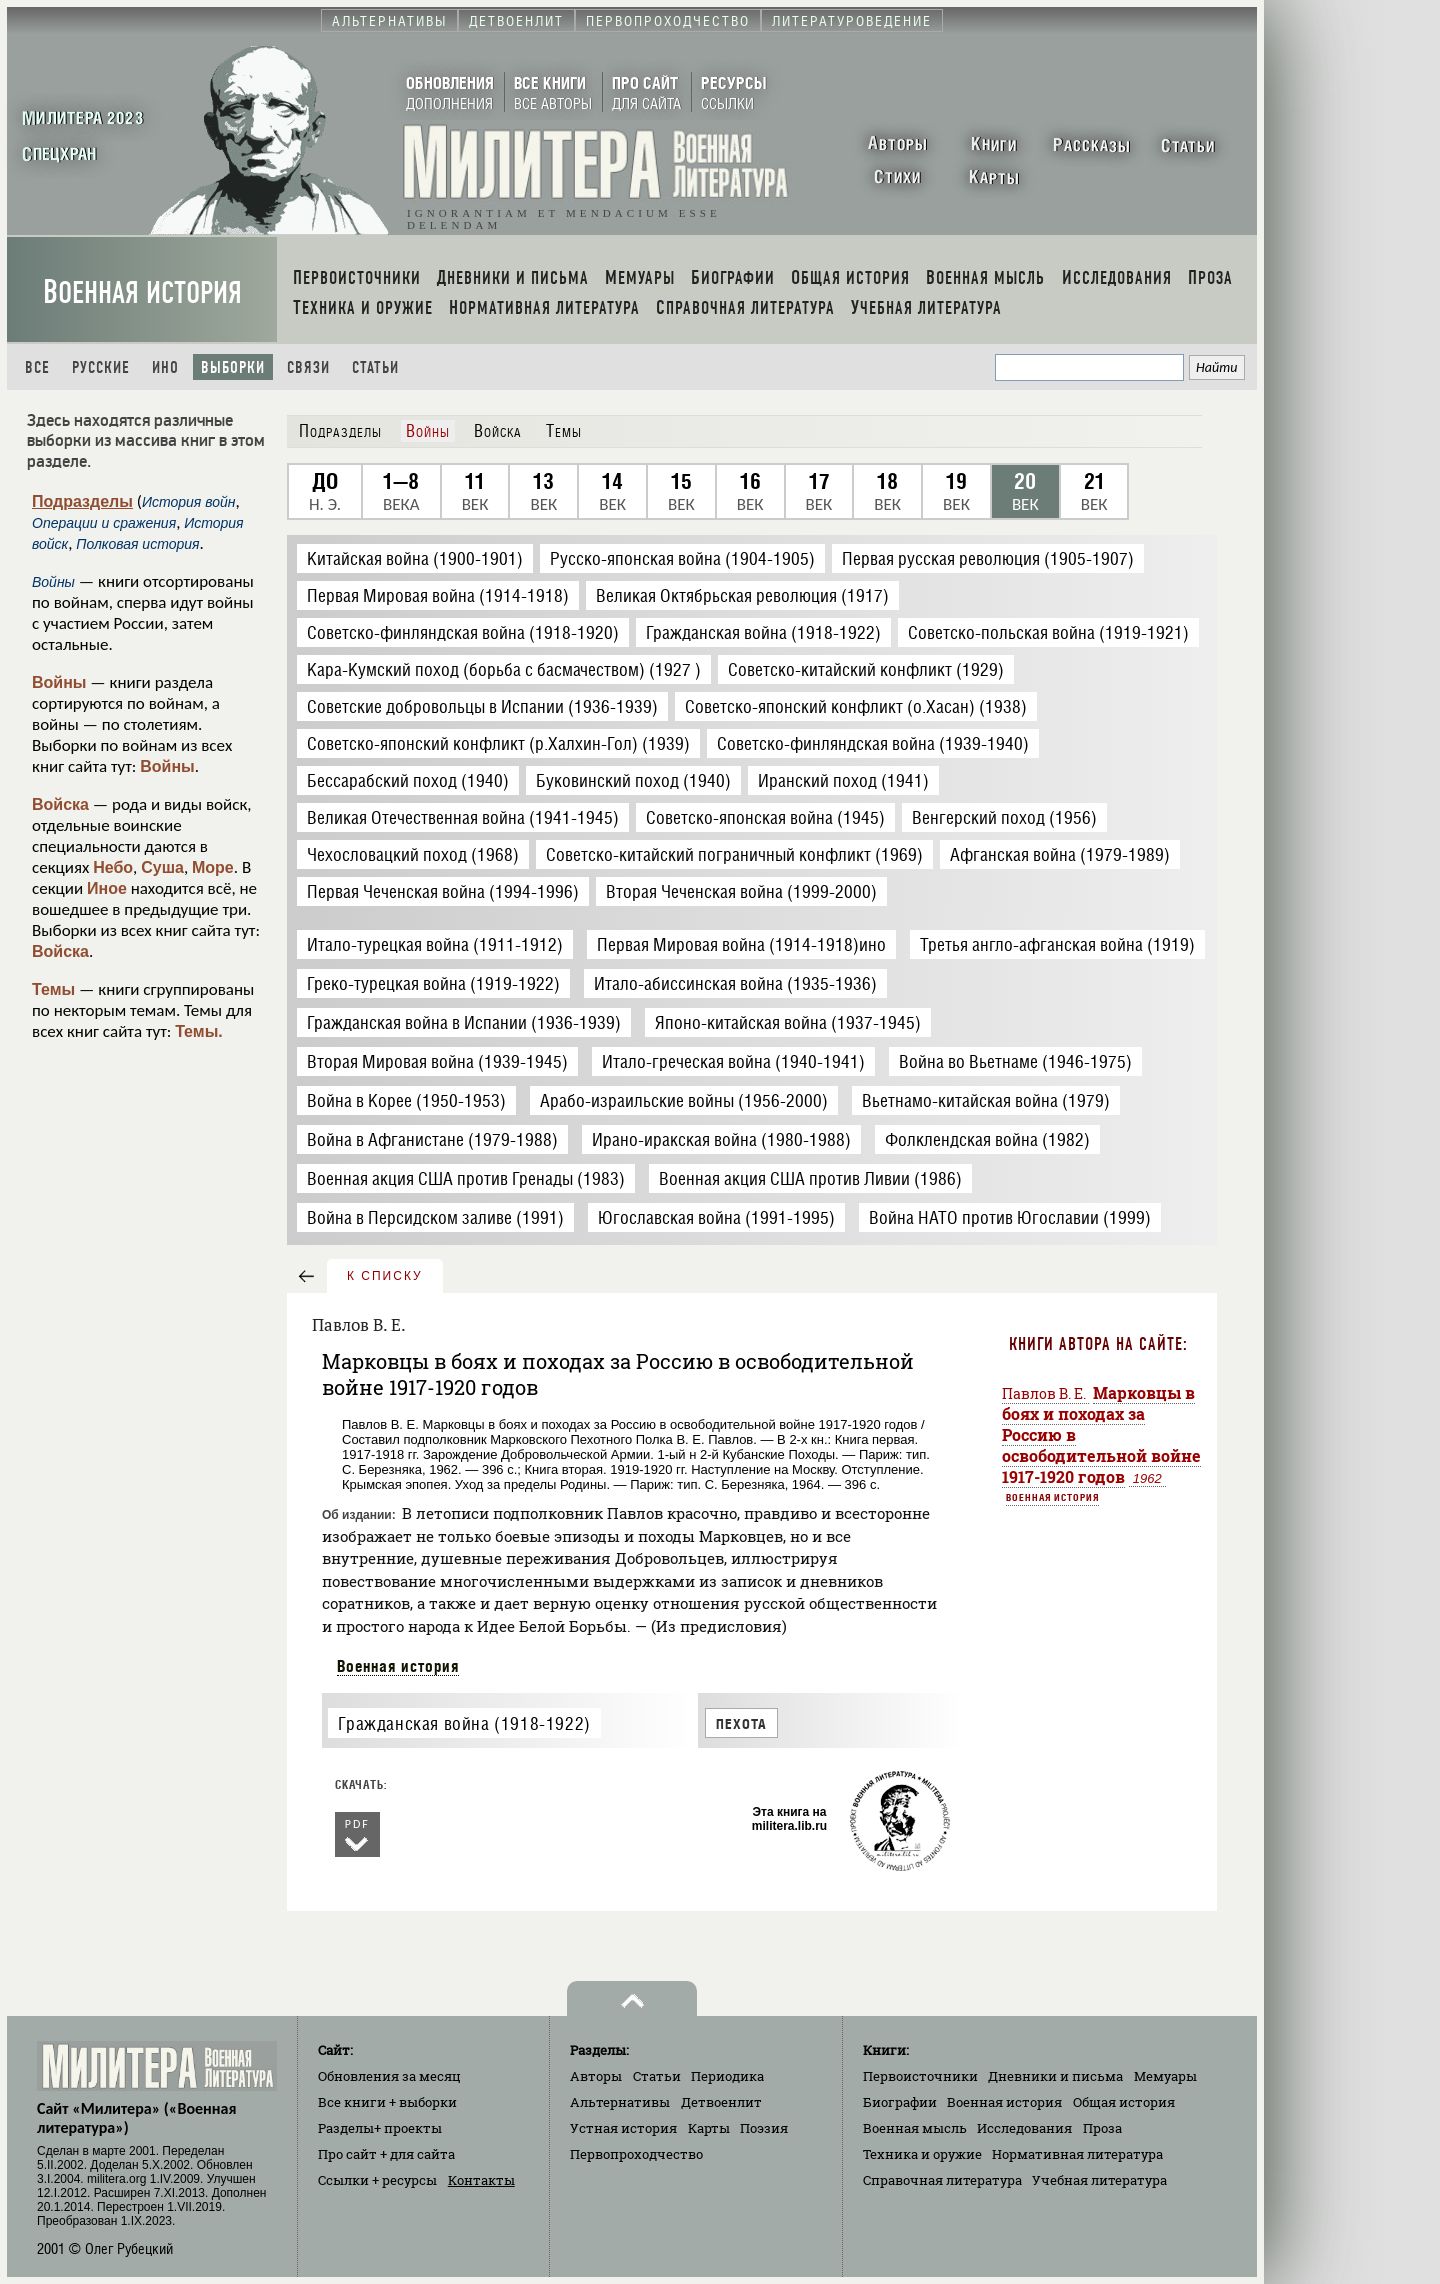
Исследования (1024, 2128)
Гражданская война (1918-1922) (464, 1723)
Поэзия (764, 2128)
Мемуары (1165, 2076)
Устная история (623, 2128)
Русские (101, 367)
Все (37, 367)
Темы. (199, 1031)
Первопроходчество (636, 2154)
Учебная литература (1099, 2180)
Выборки (233, 367)
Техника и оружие (922, 2154)
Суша (162, 867)
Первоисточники (920, 2076)
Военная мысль (915, 2128)
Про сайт (386, 2154)
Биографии (900, 2102)
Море (213, 867)
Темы (53, 989)
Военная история (142, 292)
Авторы (596, 2076)
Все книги (387, 2102)
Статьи (375, 367)
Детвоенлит (721, 2102)
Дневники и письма (1055, 2076)
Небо (113, 867)
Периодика (727, 2076)
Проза (1102, 2128)
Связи (308, 367)
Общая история (1124, 2102)
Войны (59, 682)
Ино (165, 367)
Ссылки (377, 2180)
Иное (107, 888)
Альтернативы (620, 2102)
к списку (385, 1276)
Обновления (389, 2076)
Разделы (380, 2128)
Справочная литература (942, 2180)
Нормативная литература (1077, 2154)
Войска (60, 804)
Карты (709, 2128)
